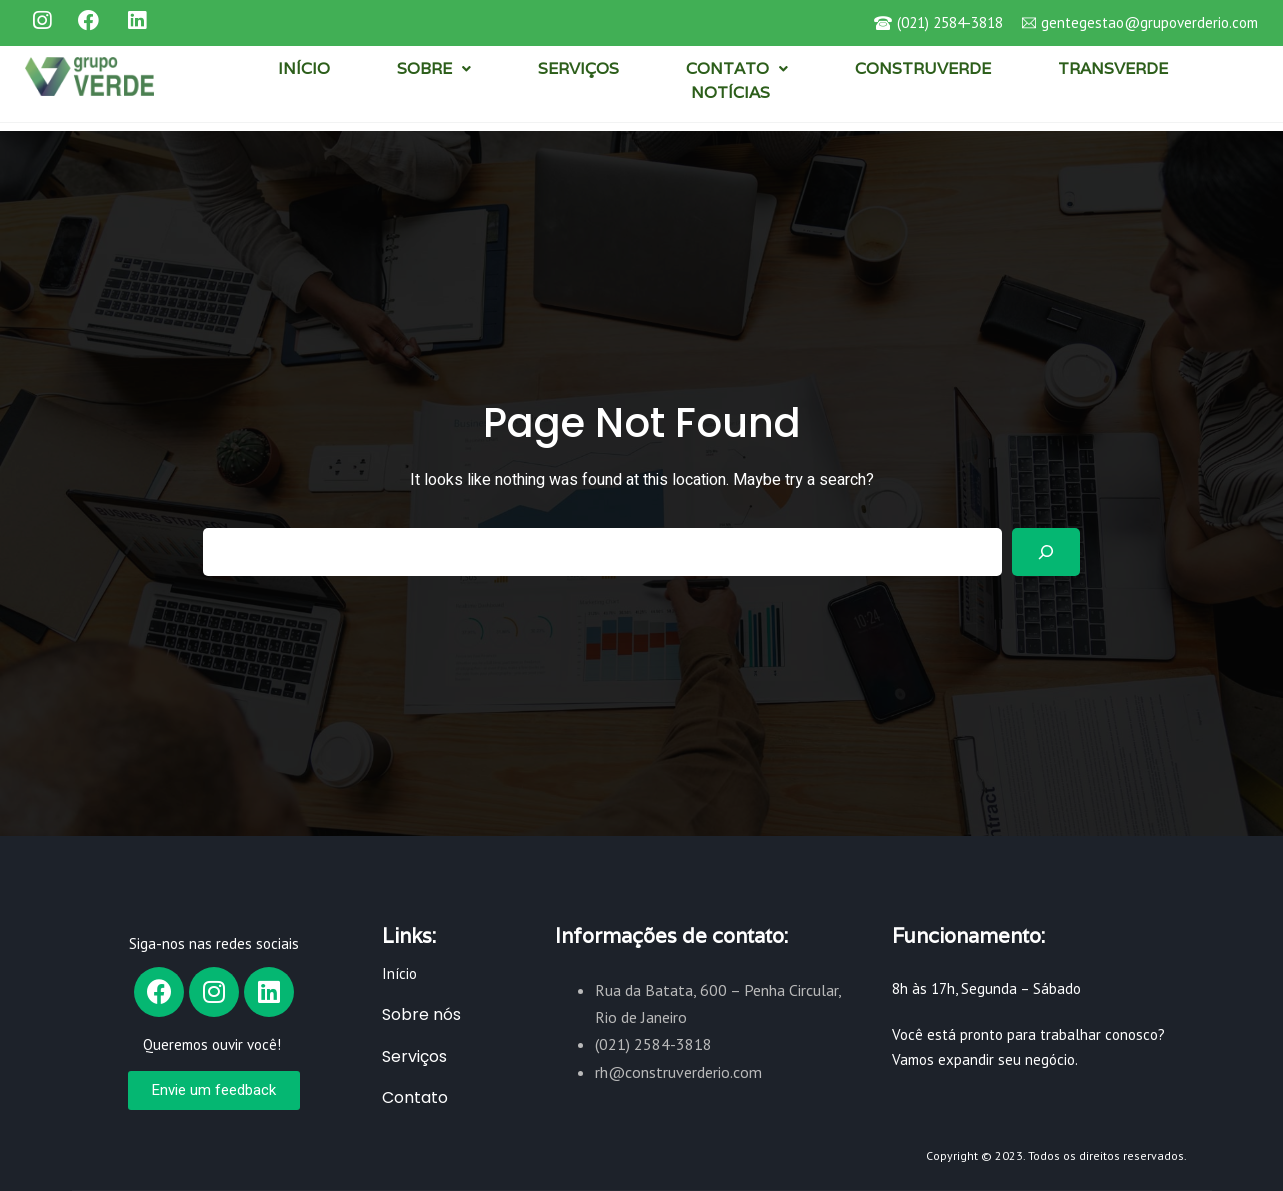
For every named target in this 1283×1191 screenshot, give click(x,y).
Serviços (414, 1056)
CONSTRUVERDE (923, 68)
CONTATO (737, 68)
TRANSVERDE (1113, 68)
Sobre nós (421, 1014)
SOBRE (434, 68)
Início (399, 973)
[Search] (1046, 552)
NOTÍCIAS (730, 92)
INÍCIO (304, 68)
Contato (415, 1097)
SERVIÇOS (578, 68)
